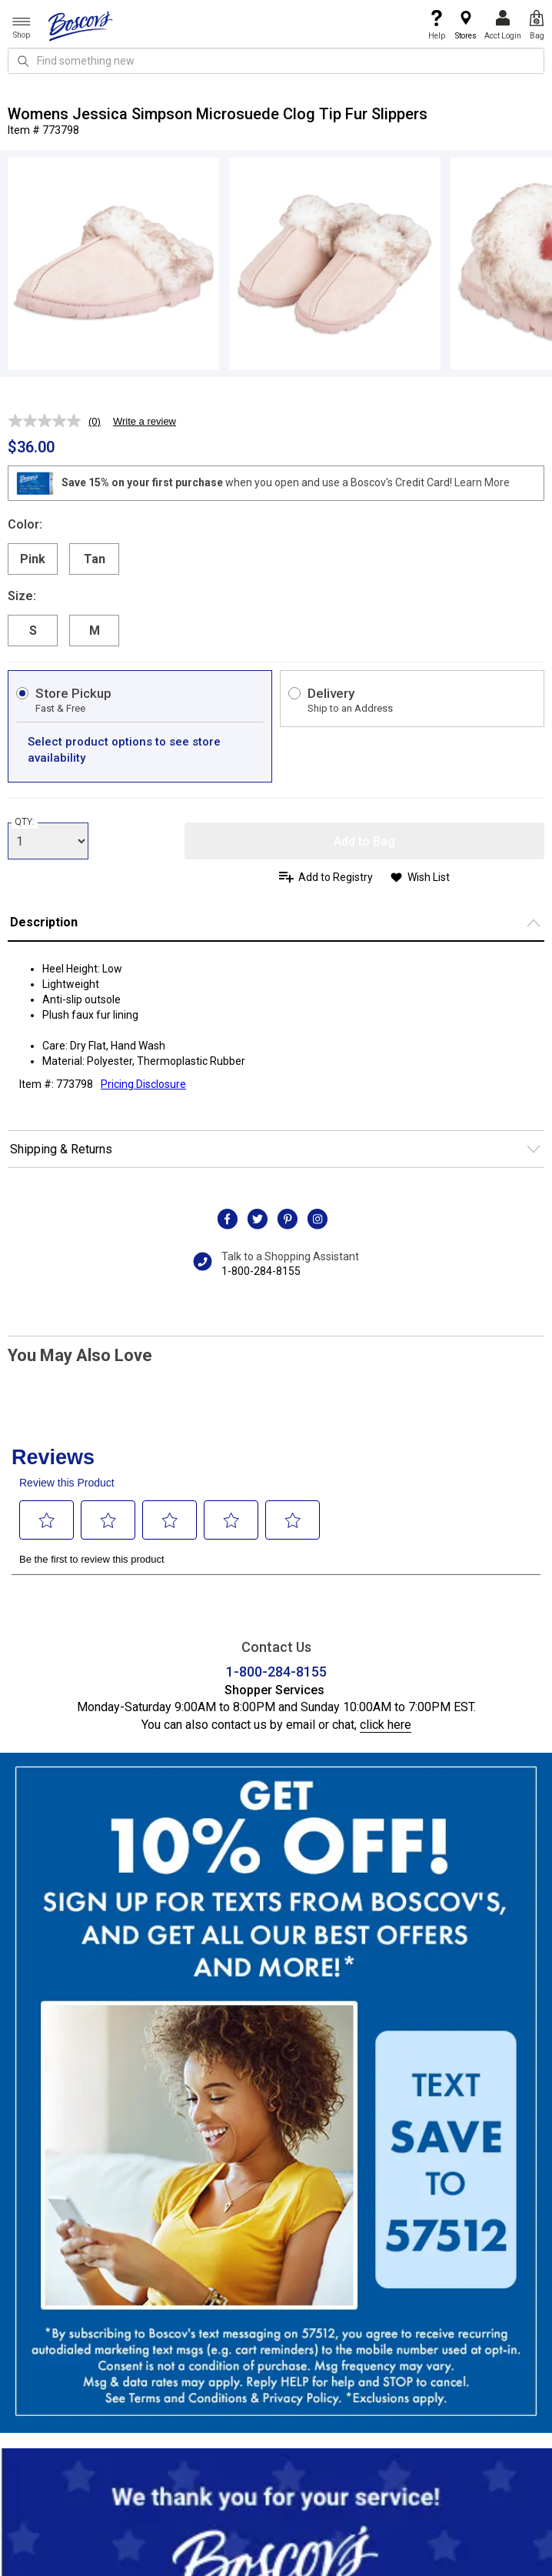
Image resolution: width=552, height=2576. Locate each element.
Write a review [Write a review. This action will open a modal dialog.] (144, 421)
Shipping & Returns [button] (61, 1149)
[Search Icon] (23, 60)
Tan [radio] (94, 559)
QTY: (25, 821)
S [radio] (33, 630)
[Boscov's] (80, 25)
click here (385, 1724)
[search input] (276, 60)
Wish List (428, 877)
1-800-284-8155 (261, 1271)
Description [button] (44, 922)
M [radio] (94, 630)
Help (436, 25)
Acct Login (502, 25)
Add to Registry (335, 877)
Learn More (482, 482)
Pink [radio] (32, 559)
